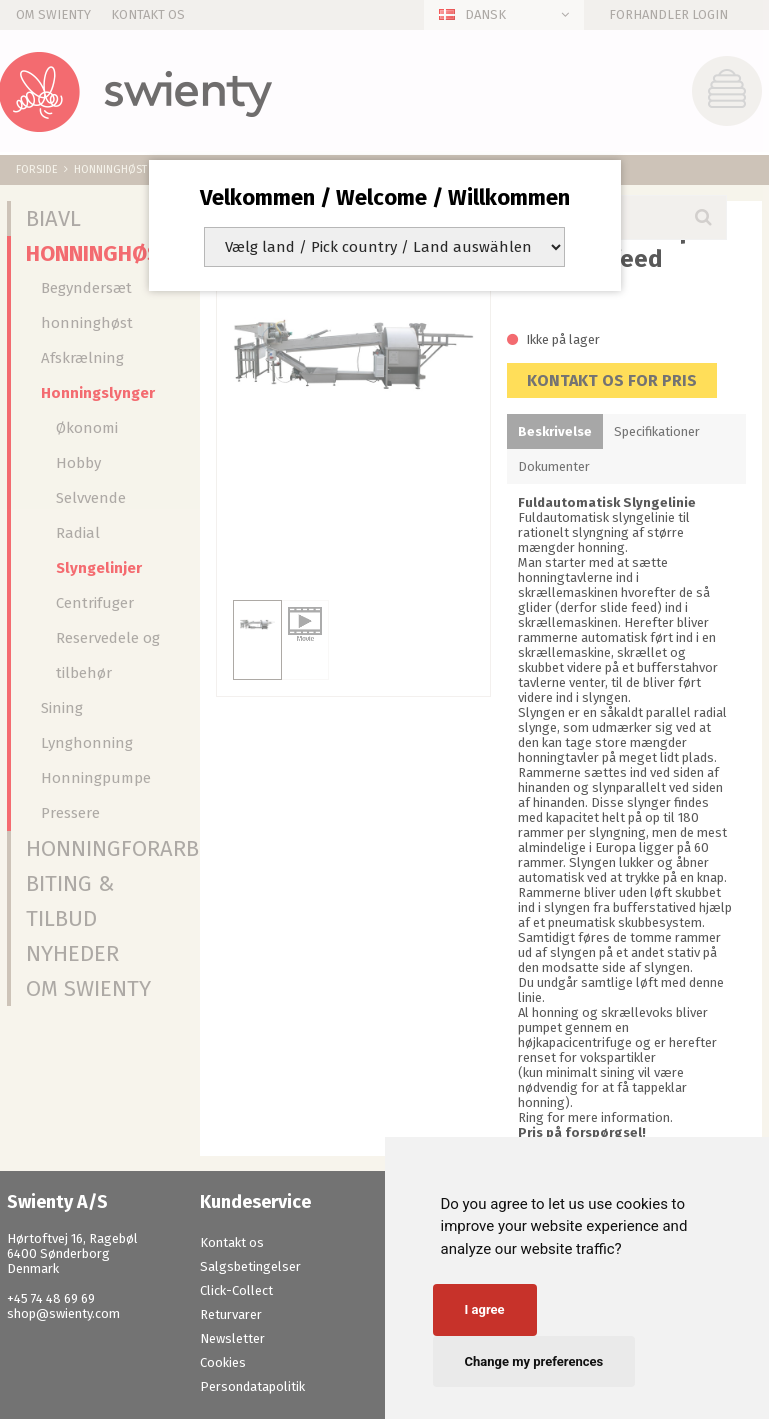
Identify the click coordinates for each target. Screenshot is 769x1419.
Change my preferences (534, 1361)
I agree (485, 1309)
